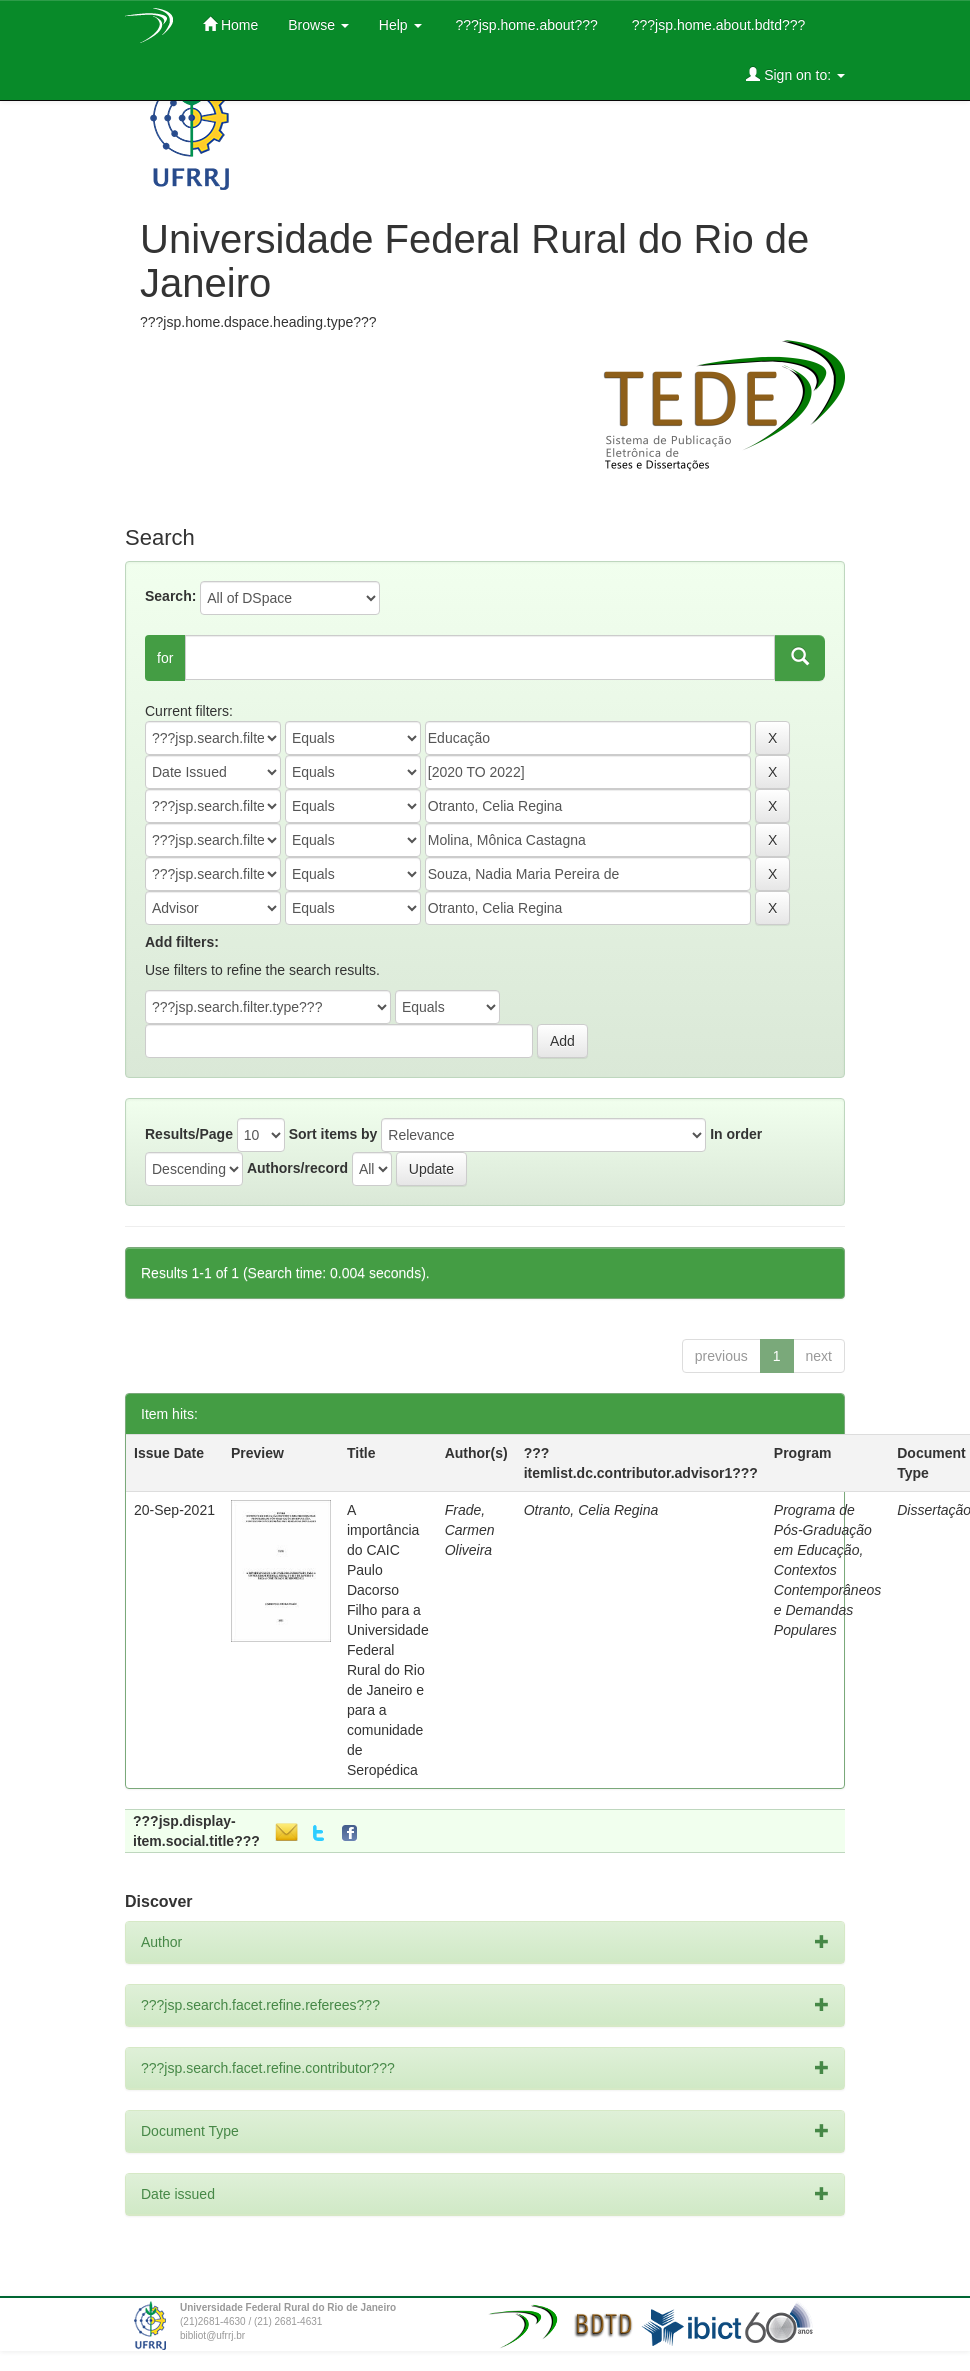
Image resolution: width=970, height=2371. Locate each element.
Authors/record (297, 1168)
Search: (170, 596)
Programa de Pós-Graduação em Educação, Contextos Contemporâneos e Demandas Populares (827, 1570)
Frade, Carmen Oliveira (470, 1530)
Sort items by (333, 1134)
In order (736, 1134)
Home (230, 24)
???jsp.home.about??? (525, 25)
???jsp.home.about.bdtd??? (716, 25)
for (165, 658)
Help (400, 25)
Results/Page (189, 1134)
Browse (318, 25)
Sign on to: (795, 74)
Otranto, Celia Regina (591, 1510)
